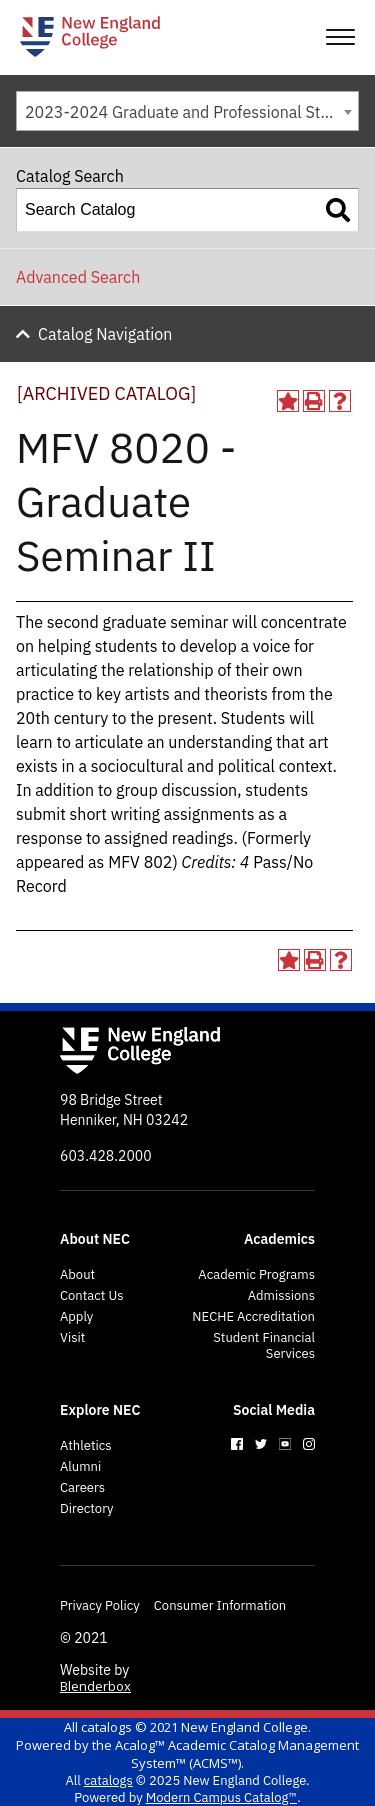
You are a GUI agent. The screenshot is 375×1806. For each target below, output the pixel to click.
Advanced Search (78, 277)
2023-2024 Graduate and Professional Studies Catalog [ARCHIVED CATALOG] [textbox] (191, 112)
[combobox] (187, 111)
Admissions (281, 1296)
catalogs (106, 1727)
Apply (76, 1317)
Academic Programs (256, 1275)
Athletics (86, 1446)
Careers (82, 1488)
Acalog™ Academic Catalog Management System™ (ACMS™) (237, 1754)
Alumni (80, 1467)
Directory (87, 1509)
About (77, 1275)
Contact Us (92, 1296)
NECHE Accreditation (253, 1317)
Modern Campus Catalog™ (221, 1797)
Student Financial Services (264, 1346)
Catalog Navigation (105, 334)
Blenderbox (95, 1686)
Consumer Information (220, 1606)
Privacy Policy (100, 1606)
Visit (72, 1338)
